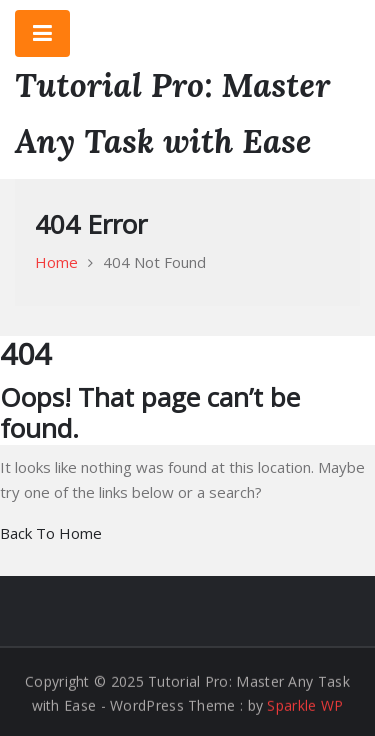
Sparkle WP (305, 705)
